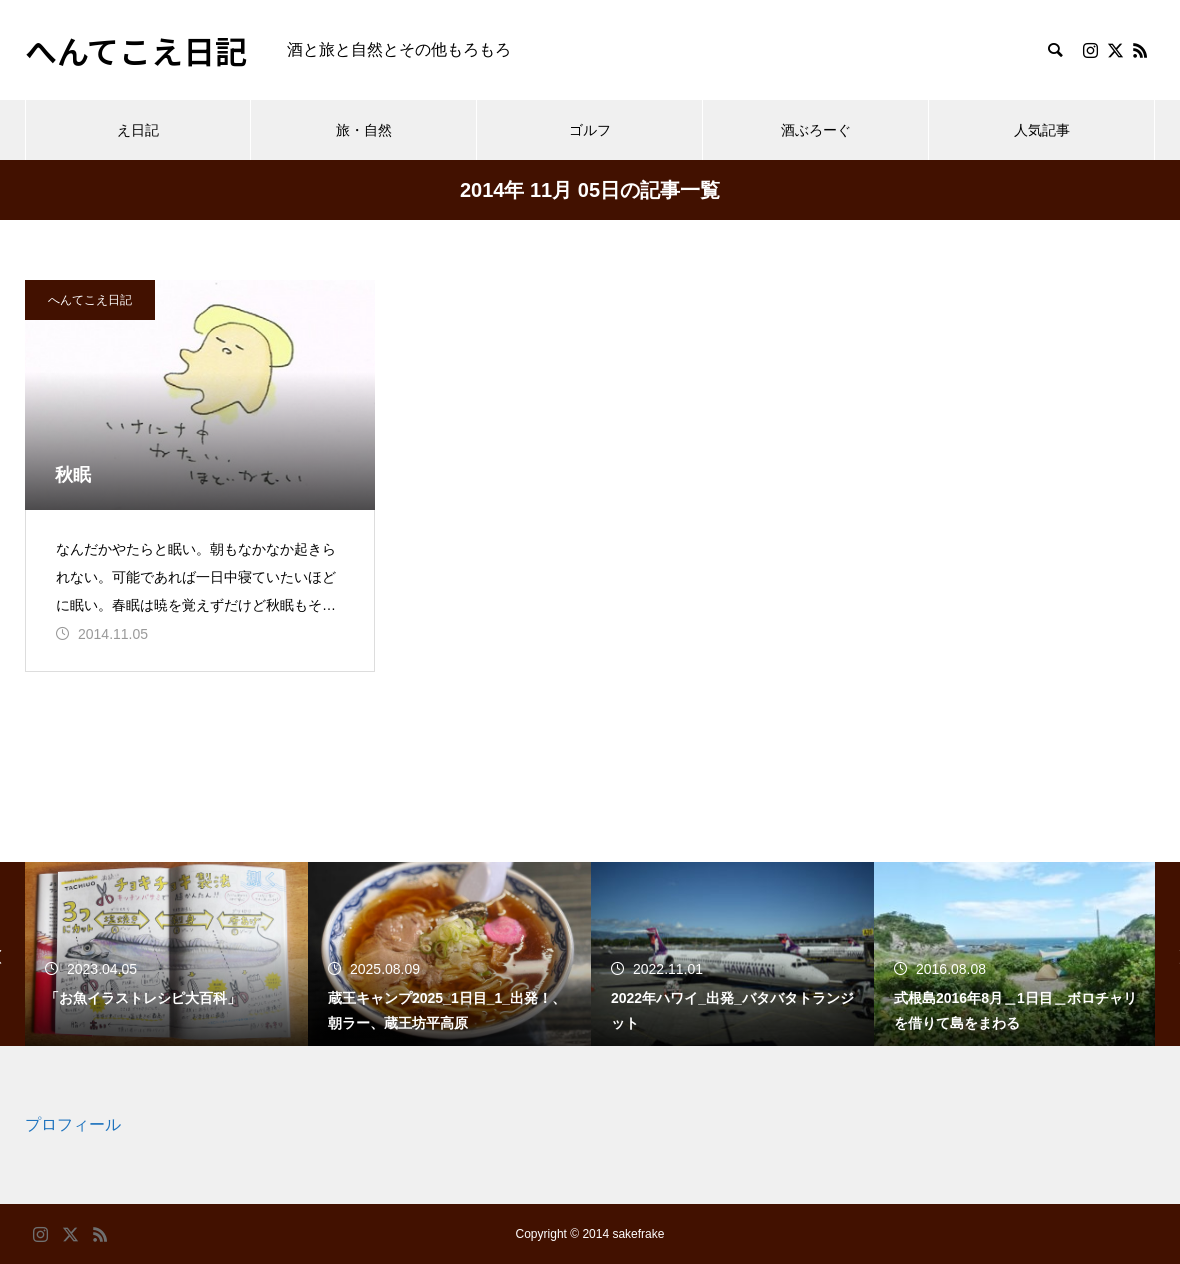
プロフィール (73, 1124)
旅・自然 (364, 130)
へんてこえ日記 (90, 300)
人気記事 (1042, 130)
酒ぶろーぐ (816, 130)
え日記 (138, 130)
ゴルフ (590, 130)
